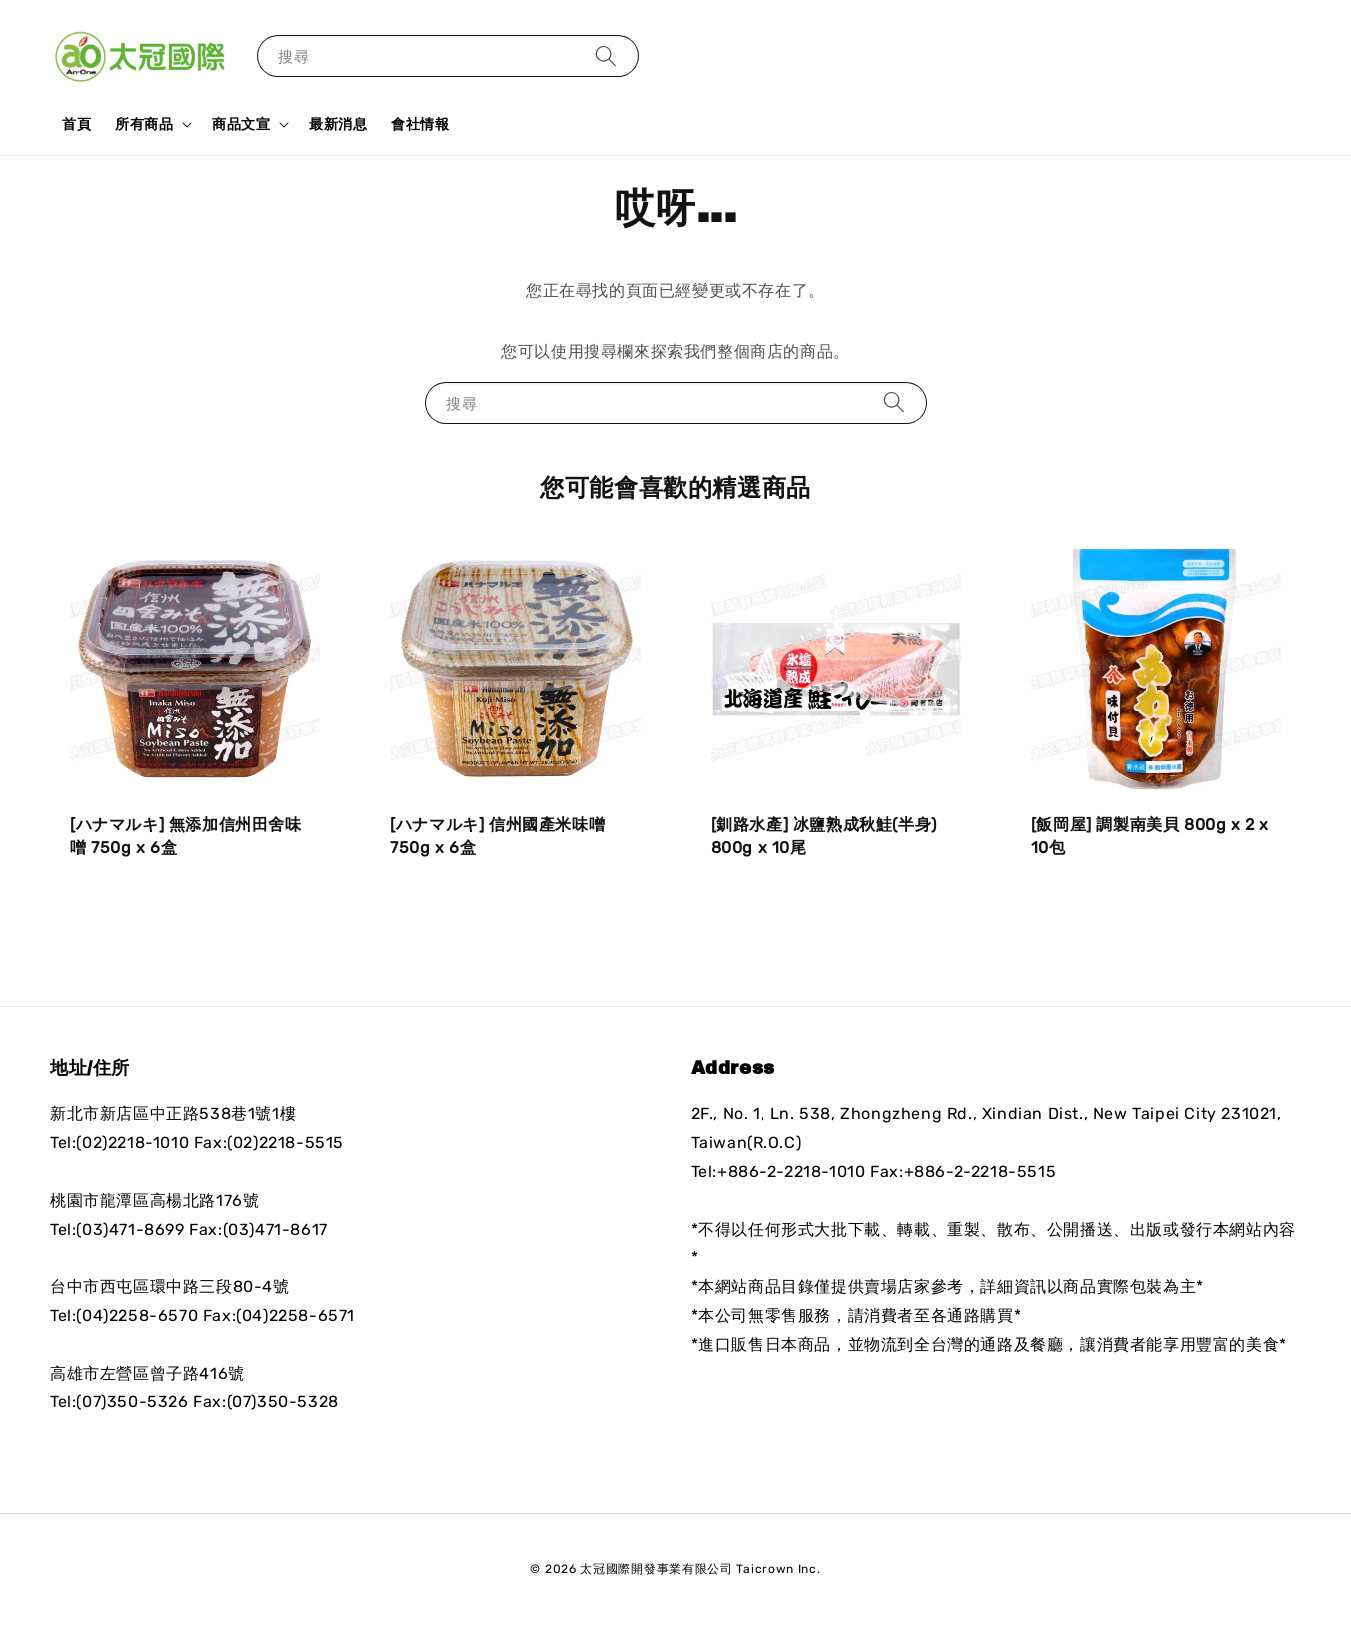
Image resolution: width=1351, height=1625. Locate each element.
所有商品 (144, 124)
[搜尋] (606, 55)
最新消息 (338, 124)
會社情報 (420, 124)
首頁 (76, 124)
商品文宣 (241, 124)
